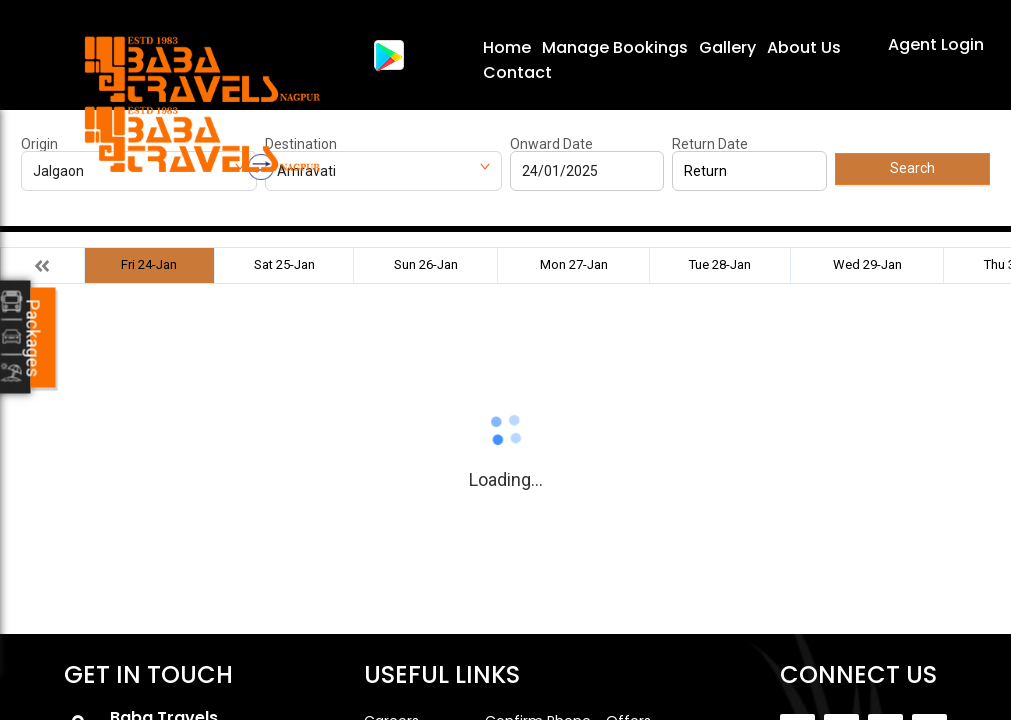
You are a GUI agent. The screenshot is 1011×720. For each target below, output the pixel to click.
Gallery (727, 47)
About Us (804, 47)
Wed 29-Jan (867, 264)
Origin (39, 144)
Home (507, 47)
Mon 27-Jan (574, 264)
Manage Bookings (615, 47)
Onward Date (551, 144)
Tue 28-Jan (720, 264)
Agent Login (936, 44)
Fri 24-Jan (149, 264)
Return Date (710, 144)
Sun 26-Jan (426, 264)
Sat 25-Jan (284, 264)
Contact (517, 72)
